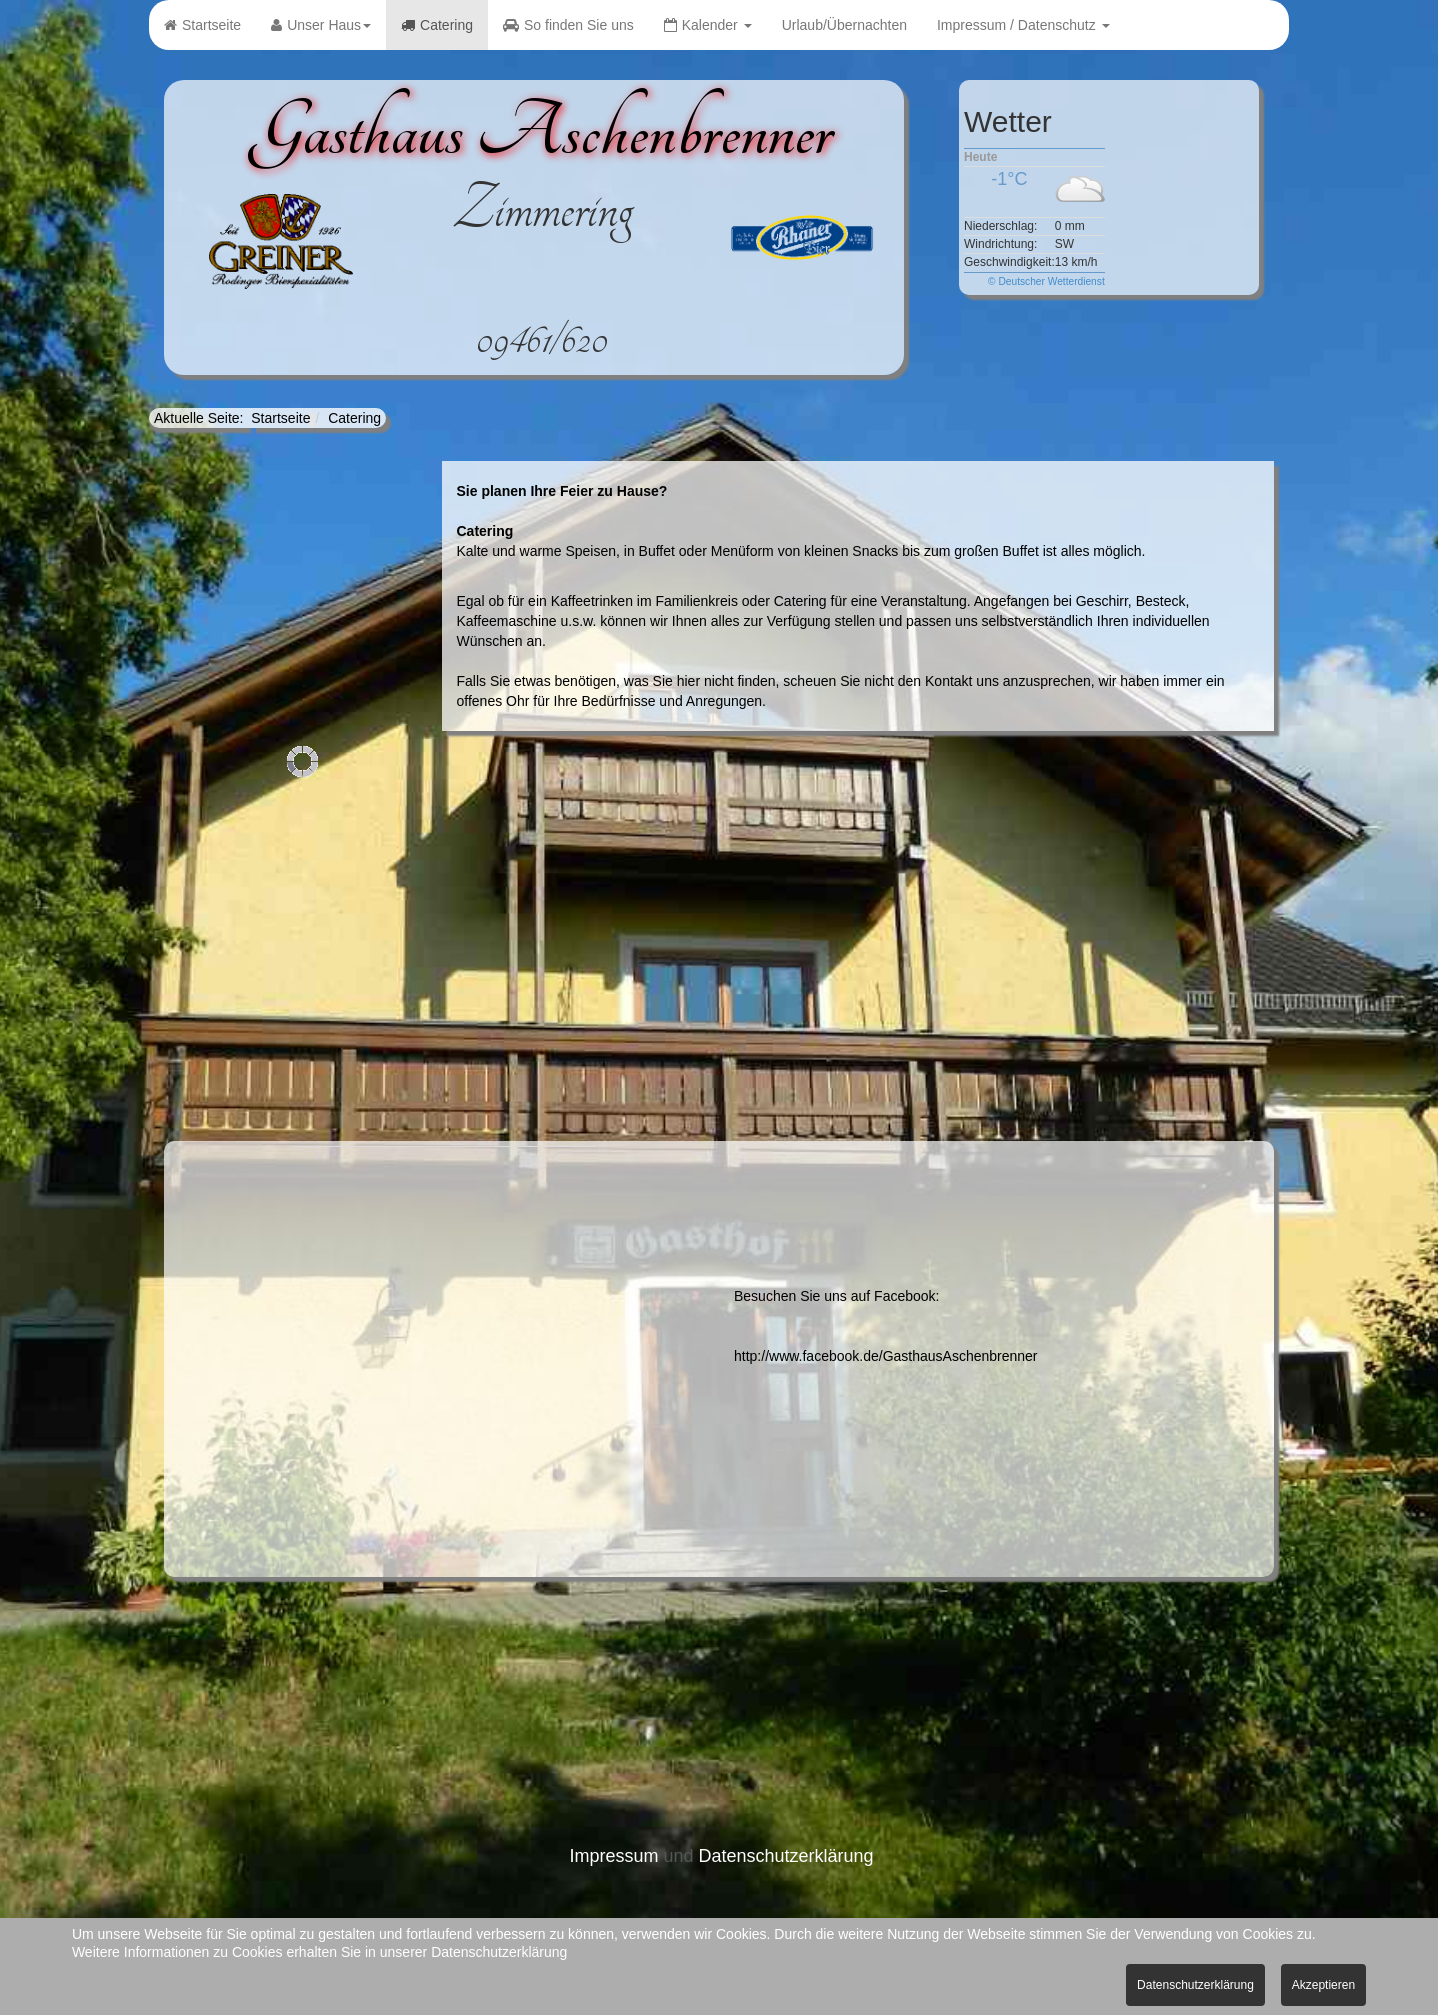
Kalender (708, 25)
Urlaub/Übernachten (844, 25)
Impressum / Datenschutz (1023, 25)
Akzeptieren (1323, 1985)
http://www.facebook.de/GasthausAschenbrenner (886, 1356)
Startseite (202, 25)
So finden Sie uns (568, 25)
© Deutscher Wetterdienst (1046, 281)
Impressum (613, 1856)
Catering (437, 25)
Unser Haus (321, 25)
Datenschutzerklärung (785, 1856)
